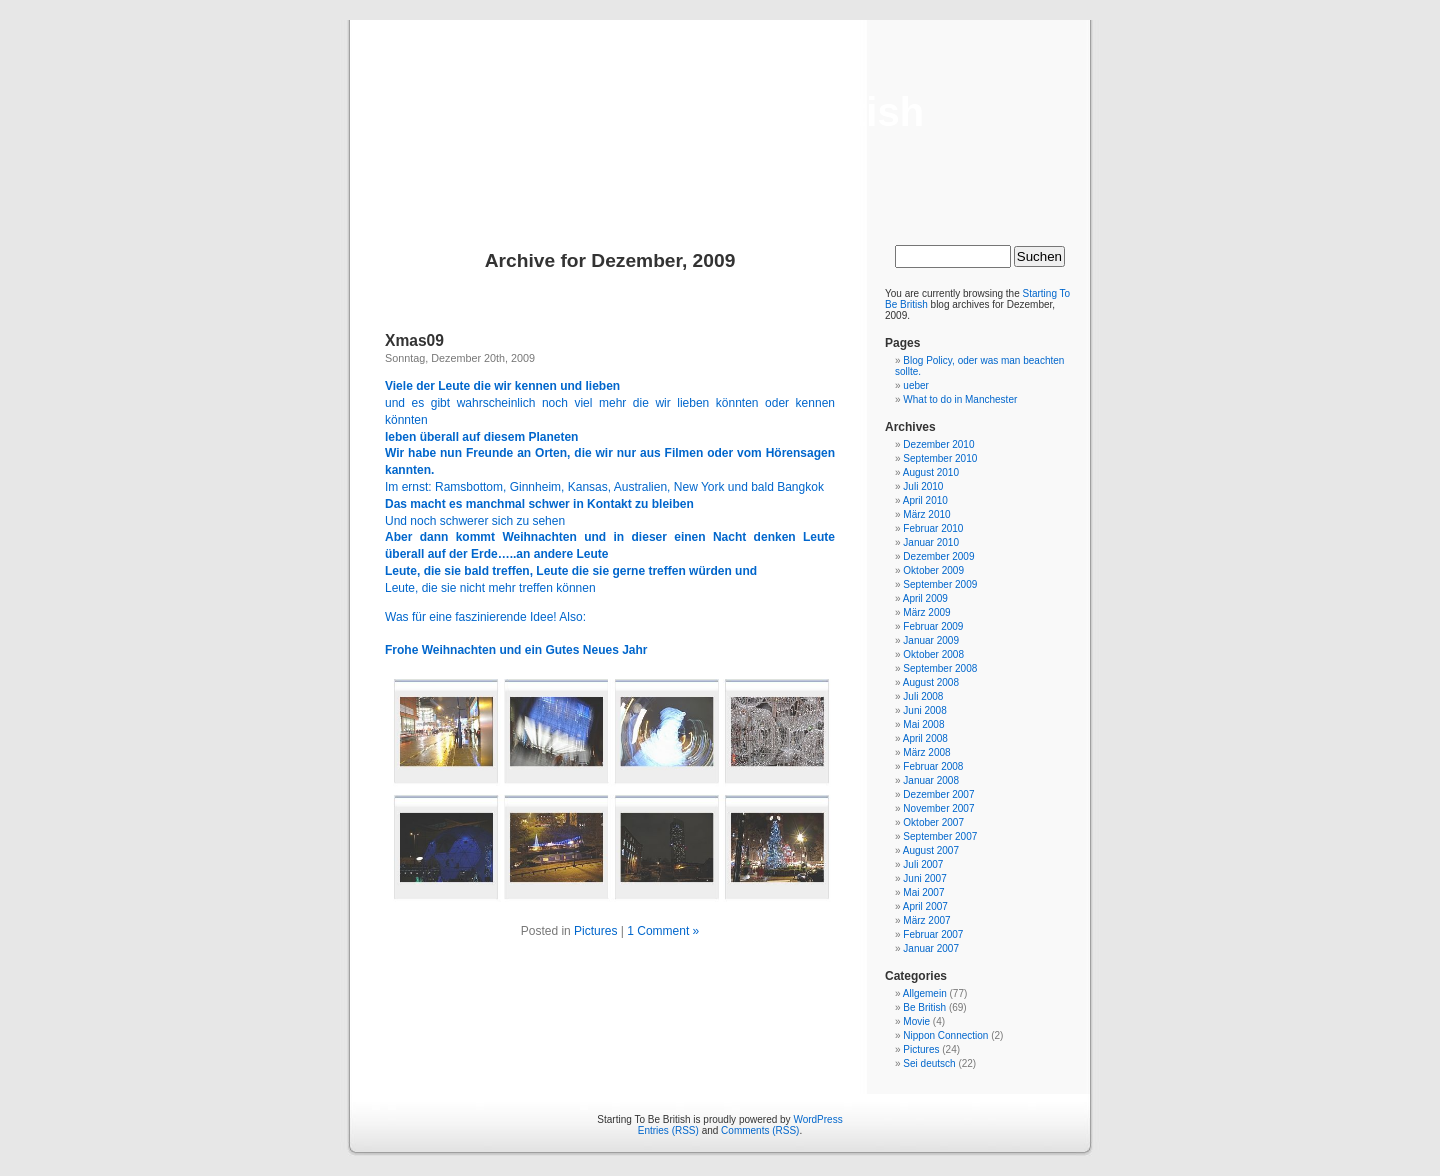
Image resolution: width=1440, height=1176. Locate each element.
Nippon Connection (945, 1035)
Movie (916, 1021)
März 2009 (926, 612)
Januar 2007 (931, 948)
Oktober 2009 (933, 570)
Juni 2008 (924, 710)
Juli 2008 (923, 696)
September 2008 (940, 668)
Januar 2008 (931, 780)
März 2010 (926, 514)
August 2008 (931, 682)
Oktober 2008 (933, 654)
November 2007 (938, 808)
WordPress (817, 1119)
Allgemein (925, 993)
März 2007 (926, 920)
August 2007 (931, 850)
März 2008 (926, 752)
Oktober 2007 (933, 822)
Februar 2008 (933, 766)
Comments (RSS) (760, 1130)
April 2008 (925, 738)
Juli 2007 (923, 864)
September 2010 (940, 458)
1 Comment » (663, 931)
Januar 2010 (931, 542)
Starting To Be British (720, 112)
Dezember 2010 (938, 444)
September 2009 (940, 584)
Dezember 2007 (938, 794)
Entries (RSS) (668, 1130)
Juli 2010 (923, 486)
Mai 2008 (923, 724)
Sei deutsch (929, 1063)
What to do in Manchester (960, 399)
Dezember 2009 (938, 556)
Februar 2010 (933, 528)
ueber (916, 385)
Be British (924, 1007)
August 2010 (931, 472)
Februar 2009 (933, 626)
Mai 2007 (923, 892)
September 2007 (940, 836)
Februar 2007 (933, 934)
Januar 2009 (931, 640)
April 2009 (925, 598)
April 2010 (925, 500)
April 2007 (925, 906)
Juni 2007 (924, 878)
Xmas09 (414, 340)
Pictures (595, 931)
